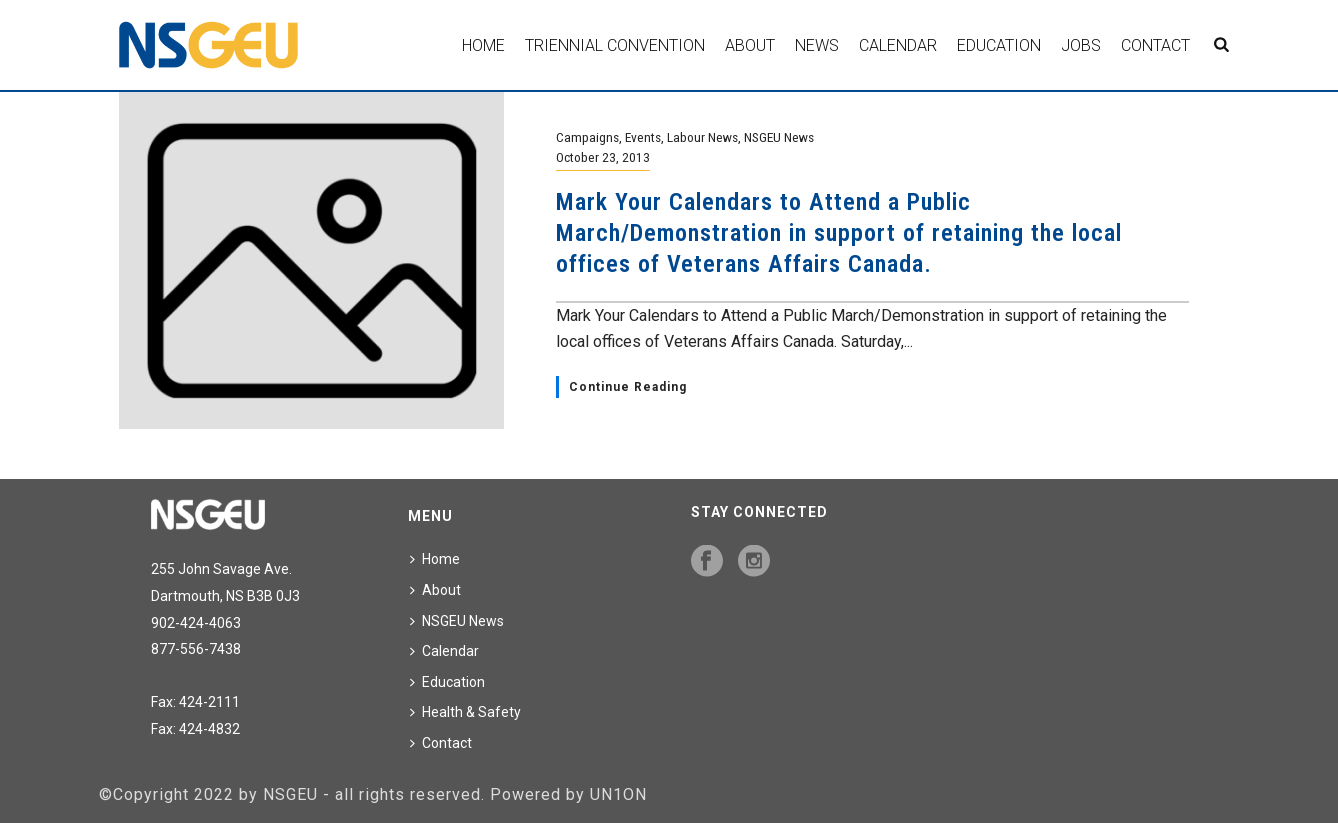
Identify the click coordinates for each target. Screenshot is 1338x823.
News (817, 45)
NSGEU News (779, 137)
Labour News (702, 137)
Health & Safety (465, 712)
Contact (1155, 45)
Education (999, 45)
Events (643, 137)
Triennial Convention (615, 45)
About (750, 45)
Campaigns (587, 137)
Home (483, 45)
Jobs (1081, 45)
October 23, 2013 (603, 157)
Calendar (898, 45)
